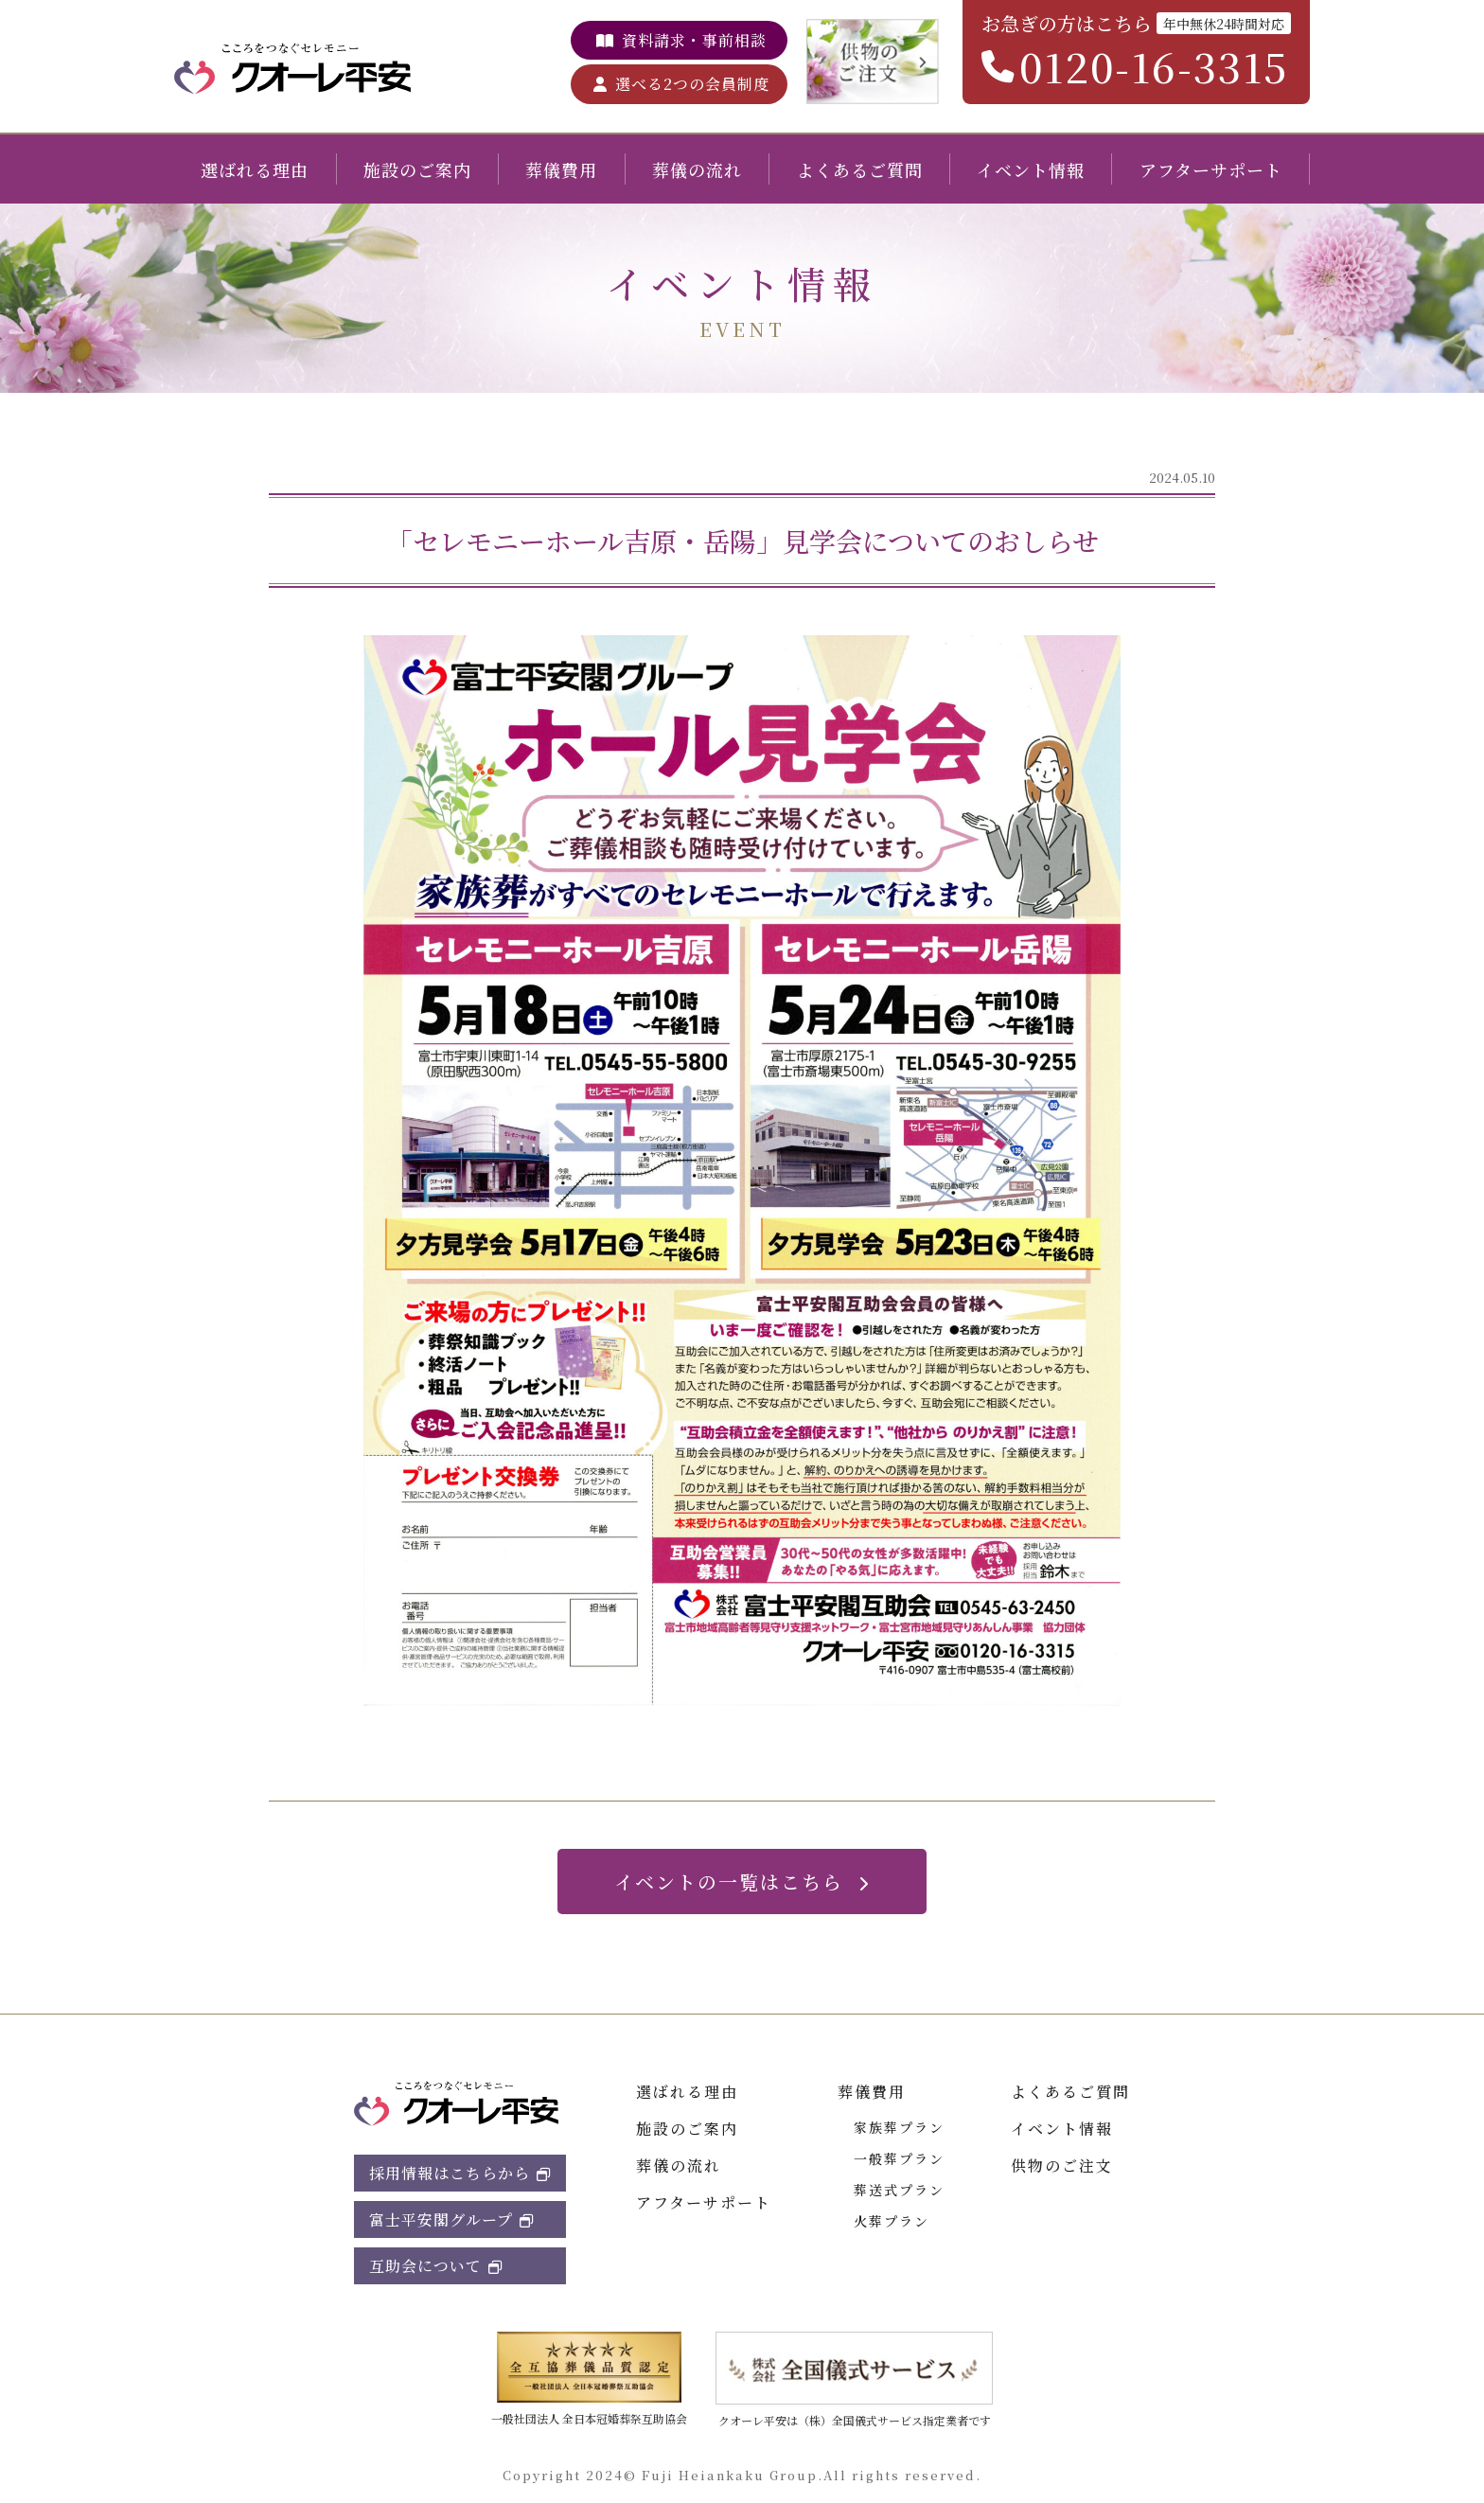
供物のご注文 (1062, 2165)
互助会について (425, 2266)
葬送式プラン (899, 2189)
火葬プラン (891, 2220)
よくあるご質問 (860, 169)
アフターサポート (1211, 169)
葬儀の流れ (697, 169)
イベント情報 (1031, 169)
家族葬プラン (899, 2127)
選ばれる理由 (255, 169)
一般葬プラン (899, 2158)
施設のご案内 (417, 169)
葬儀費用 (561, 169)
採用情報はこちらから (449, 2173)
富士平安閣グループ (441, 2219)
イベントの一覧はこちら (728, 1881)
